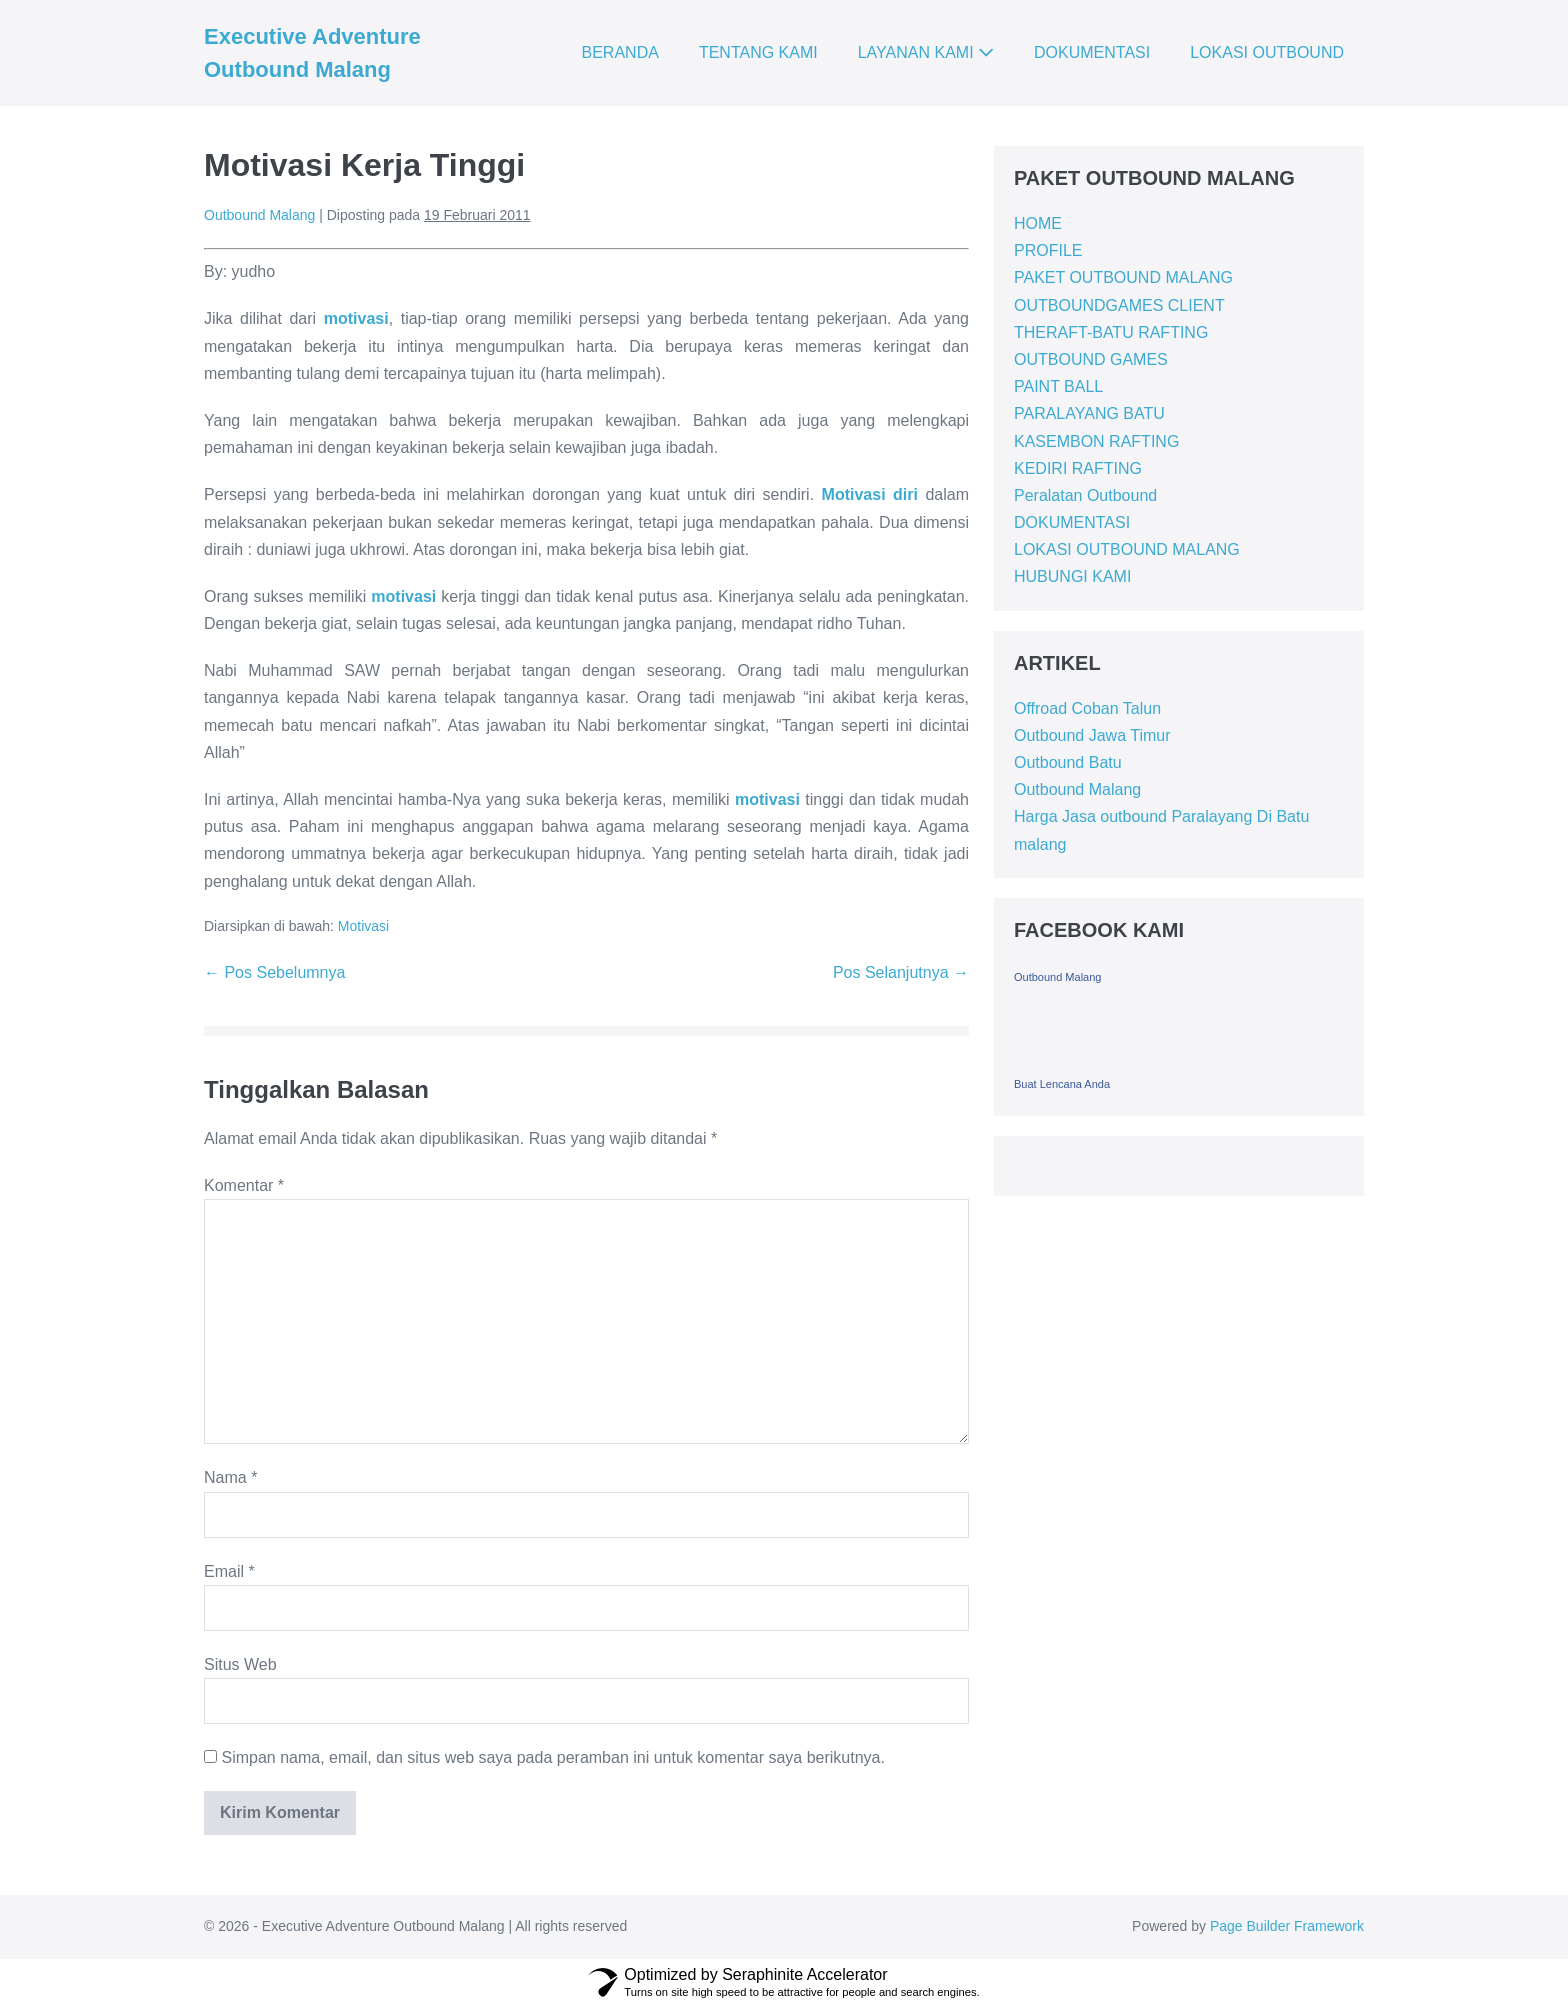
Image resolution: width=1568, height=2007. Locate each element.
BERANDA (620, 52)
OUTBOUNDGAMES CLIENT (1119, 305)
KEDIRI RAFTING (1078, 468)
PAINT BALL (1058, 386)
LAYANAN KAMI (926, 52)
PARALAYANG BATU (1089, 413)
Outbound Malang (1077, 789)
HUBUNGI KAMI (1072, 576)
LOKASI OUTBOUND (1267, 52)
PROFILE (1048, 250)
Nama (230, 1477)
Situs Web (240, 1664)
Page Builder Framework (1287, 1926)
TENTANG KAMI (758, 52)
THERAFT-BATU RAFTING (1111, 332)
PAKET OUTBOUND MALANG (1123, 277)
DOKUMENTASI (1092, 52)
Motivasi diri (870, 494)
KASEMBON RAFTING (1096, 441)
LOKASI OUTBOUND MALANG (1127, 549)
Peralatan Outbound (1085, 495)
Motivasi (363, 926)
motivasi (356, 318)
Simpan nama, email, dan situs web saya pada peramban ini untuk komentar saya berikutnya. (552, 1757)
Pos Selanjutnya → (901, 972)
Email (229, 1571)
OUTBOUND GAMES (1091, 359)
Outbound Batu (1068, 762)
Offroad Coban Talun (1087, 708)
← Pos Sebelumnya (274, 972)
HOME (1038, 223)
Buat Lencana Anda (1062, 1084)
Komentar (244, 1185)
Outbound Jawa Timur (1092, 735)
